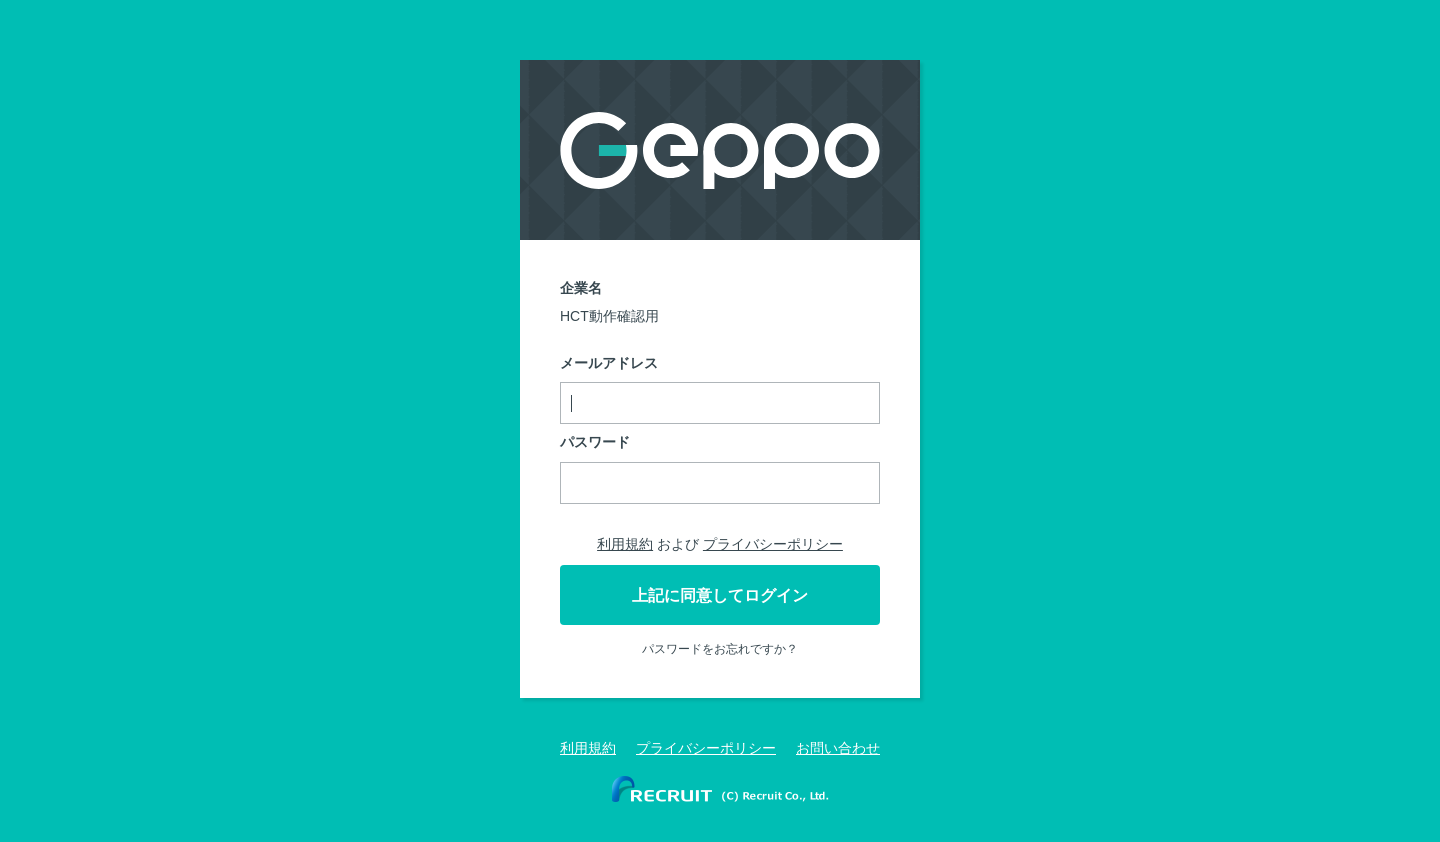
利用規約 (625, 544)
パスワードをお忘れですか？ (720, 649)
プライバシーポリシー (773, 544)
